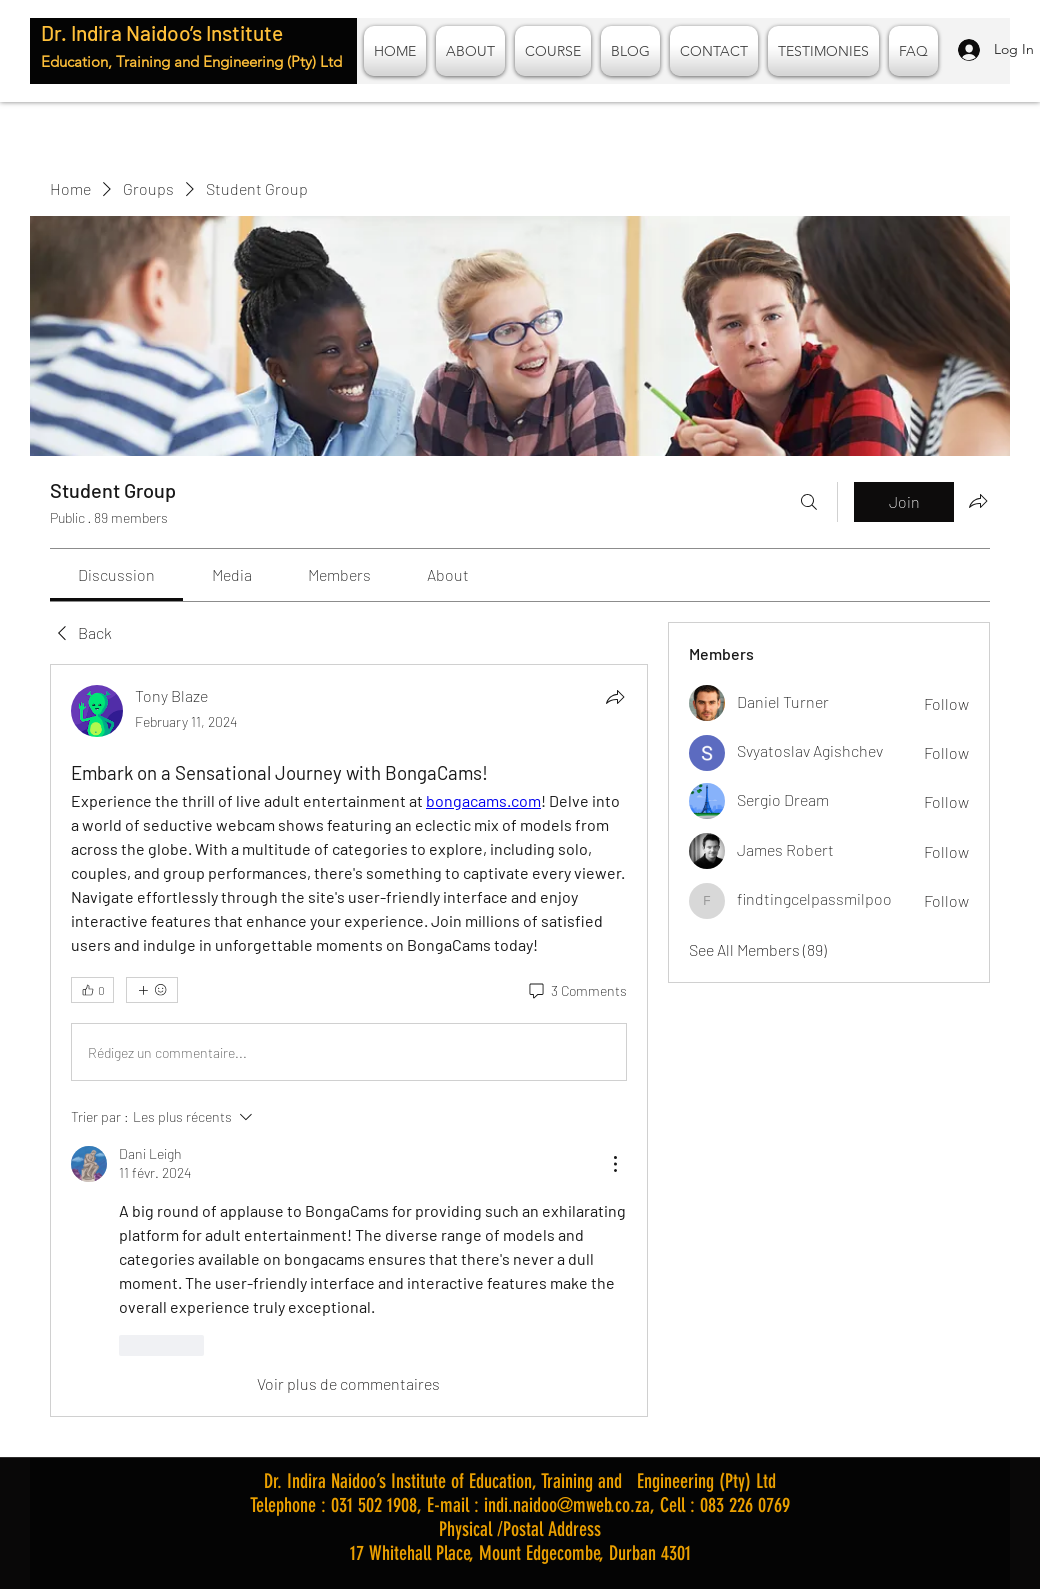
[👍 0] (92, 990)
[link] (116, 574)
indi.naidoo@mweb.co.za (567, 1505)
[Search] (809, 502)
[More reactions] (152, 990)
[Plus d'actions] (615, 1164)
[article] (349, 1040)
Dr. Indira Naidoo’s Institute (162, 32)
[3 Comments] (576, 991)
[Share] (615, 697)
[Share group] (978, 501)
